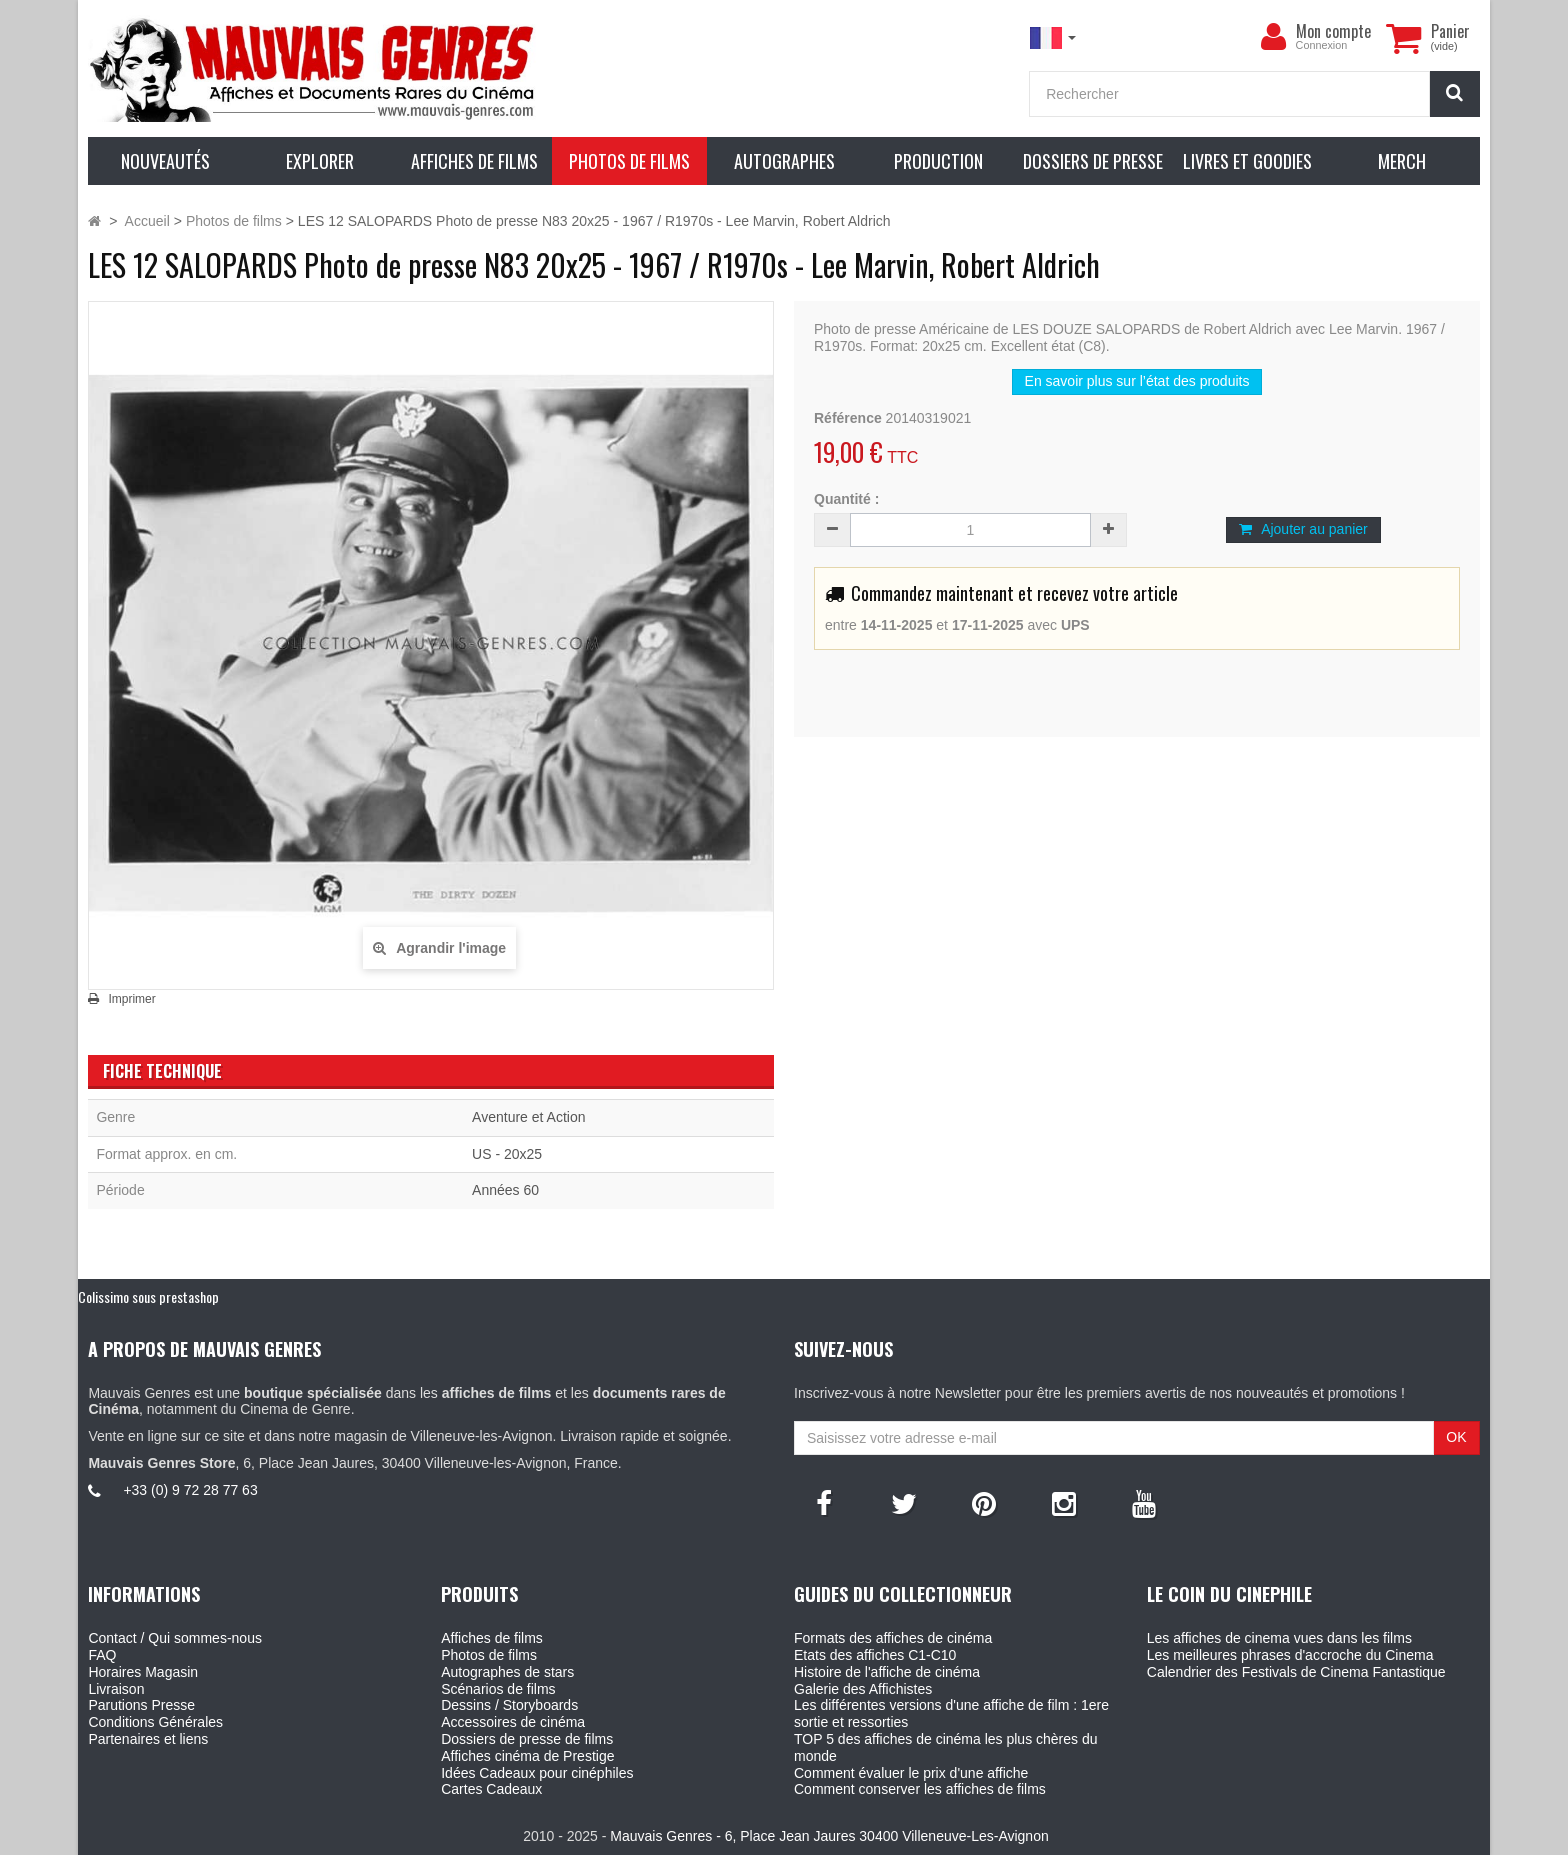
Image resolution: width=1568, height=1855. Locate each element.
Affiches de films (492, 1638)
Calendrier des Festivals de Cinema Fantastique (1296, 1672)
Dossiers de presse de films (527, 1739)
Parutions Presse (141, 1705)
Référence (848, 418)
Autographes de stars (507, 1672)
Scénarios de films (498, 1689)
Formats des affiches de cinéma (893, 1638)
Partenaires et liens (148, 1739)
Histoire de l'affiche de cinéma (887, 1672)
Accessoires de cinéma (513, 1722)
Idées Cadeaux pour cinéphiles (537, 1773)
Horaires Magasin (143, 1672)
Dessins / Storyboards (509, 1705)
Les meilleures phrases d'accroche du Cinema (1290, 1655)
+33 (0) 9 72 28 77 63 (190, 1490)
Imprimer (131, 999)
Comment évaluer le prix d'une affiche (911, 1773)
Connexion (1322, 45)
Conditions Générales (155, 1722)
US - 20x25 (507, 1154)
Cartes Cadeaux (491, 1789)
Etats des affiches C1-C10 (875, 1655)
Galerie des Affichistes (863, 1689)
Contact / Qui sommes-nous (175, 1638)
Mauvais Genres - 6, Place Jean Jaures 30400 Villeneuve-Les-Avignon (829, 1836)
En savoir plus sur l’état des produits (1137, 381)
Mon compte (1333, 31)
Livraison (116, 1689)
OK (1456, 1437)
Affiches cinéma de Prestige (527, 1756)
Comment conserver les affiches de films (920, 1789)
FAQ (102, 1655)
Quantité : (846, 499)
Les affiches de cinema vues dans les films (1279, 1638)
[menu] (1274, 37)
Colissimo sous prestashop (148, 1296)
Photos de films (489, 1655)
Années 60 (505, 1190)
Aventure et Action (528, 1117)
